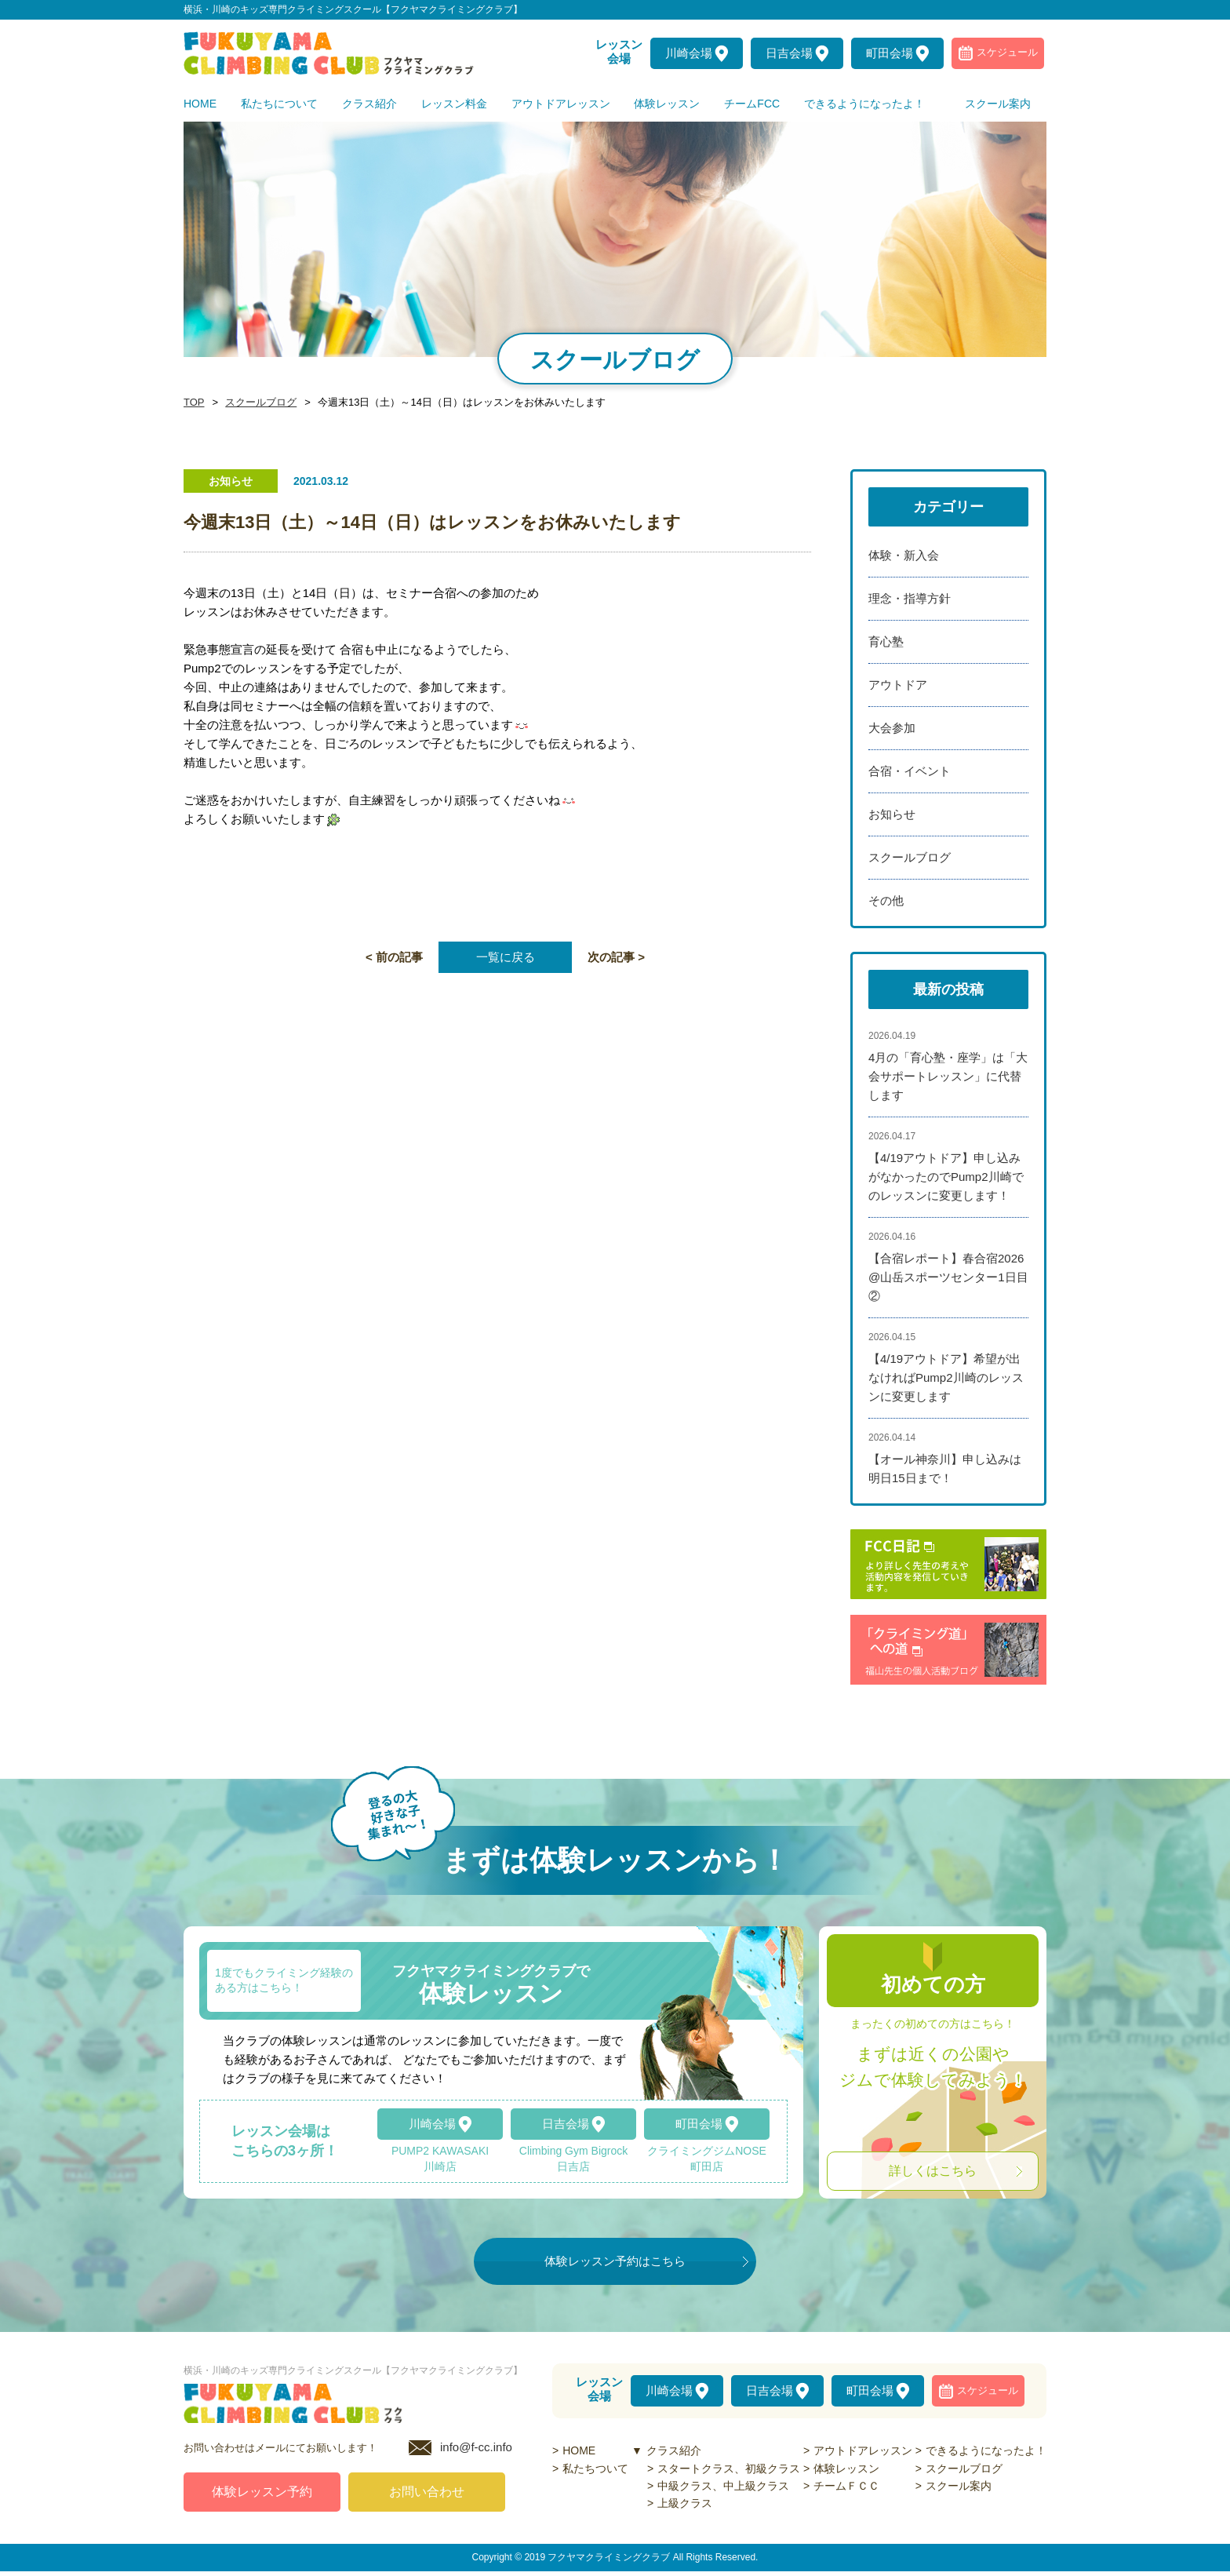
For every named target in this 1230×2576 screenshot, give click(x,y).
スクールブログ (256, 402)
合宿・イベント (909, 771)
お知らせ (891, 814)
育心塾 (886, 641)
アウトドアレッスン (862, 2450)
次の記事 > (616, 957)
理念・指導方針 (909, 598)
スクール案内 (959, 2485)
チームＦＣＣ (846, 2485)
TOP (193, 402)
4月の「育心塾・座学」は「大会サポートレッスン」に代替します (948, 1076)
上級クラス (684, 2503)
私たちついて (595, 2468)
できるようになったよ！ (986, 2450)
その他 (886, 900)
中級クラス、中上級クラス (723, 2485)
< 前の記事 (394, 957)
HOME (578, 2450)
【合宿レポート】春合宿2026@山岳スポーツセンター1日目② (948, 1277)
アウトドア (897, 684)
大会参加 (891, 727)
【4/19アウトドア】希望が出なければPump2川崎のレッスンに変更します (946, 1377)
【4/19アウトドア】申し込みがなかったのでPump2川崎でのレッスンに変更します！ (946, 1176)
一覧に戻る (505, 957)
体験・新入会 (903, 555)
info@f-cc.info (476, 2451)
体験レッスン (846, 2468)
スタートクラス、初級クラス (728, 2468)
